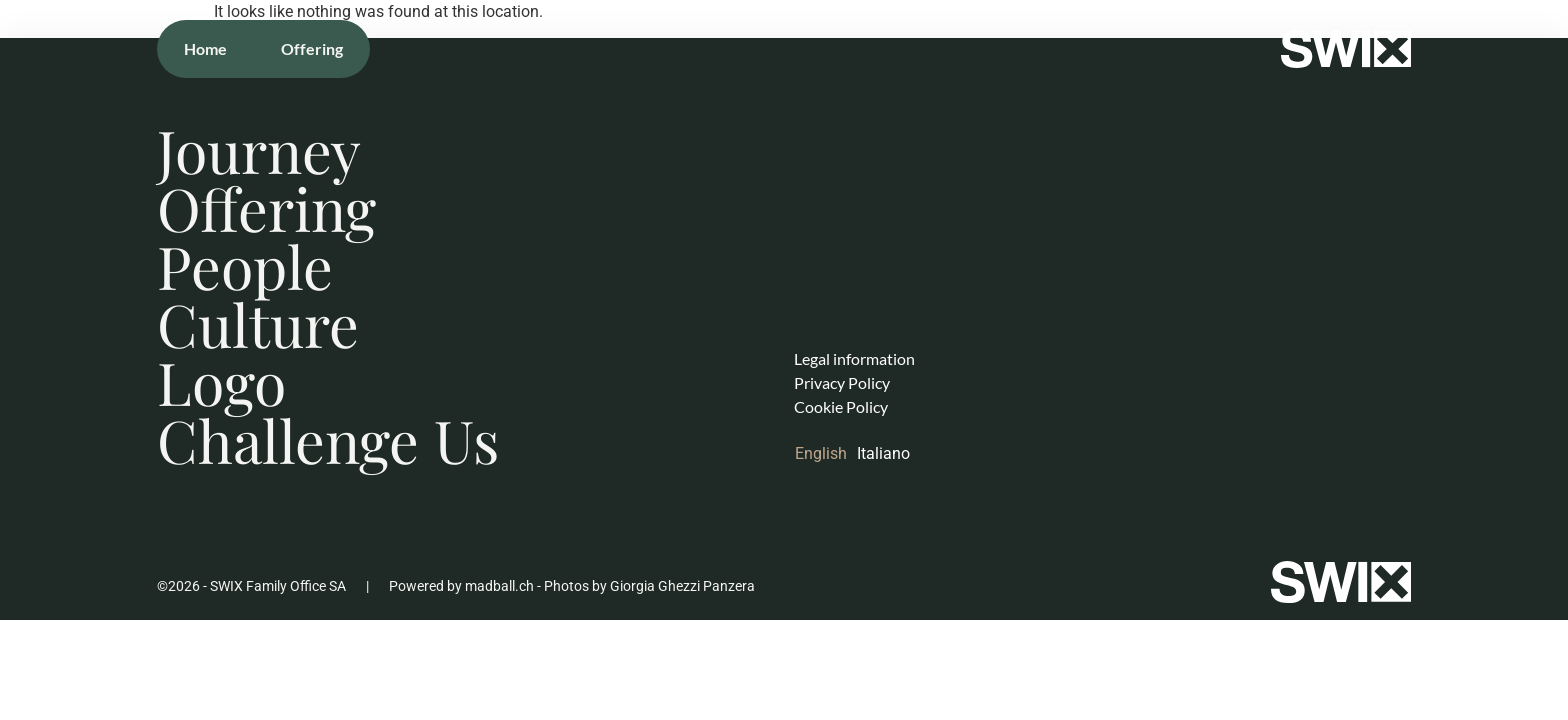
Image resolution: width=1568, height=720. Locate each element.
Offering (312, 48)
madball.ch (499, 586)
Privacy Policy (842, 382)
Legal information (854, 358)
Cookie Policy (841, 406)
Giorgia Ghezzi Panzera (682, 586)
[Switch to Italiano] (888, 454)
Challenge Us (328, 440)
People (245, 266)
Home (205, 48)
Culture (258, 324)
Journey (259, 150)
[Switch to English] (826, 454)
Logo (221, 382)
